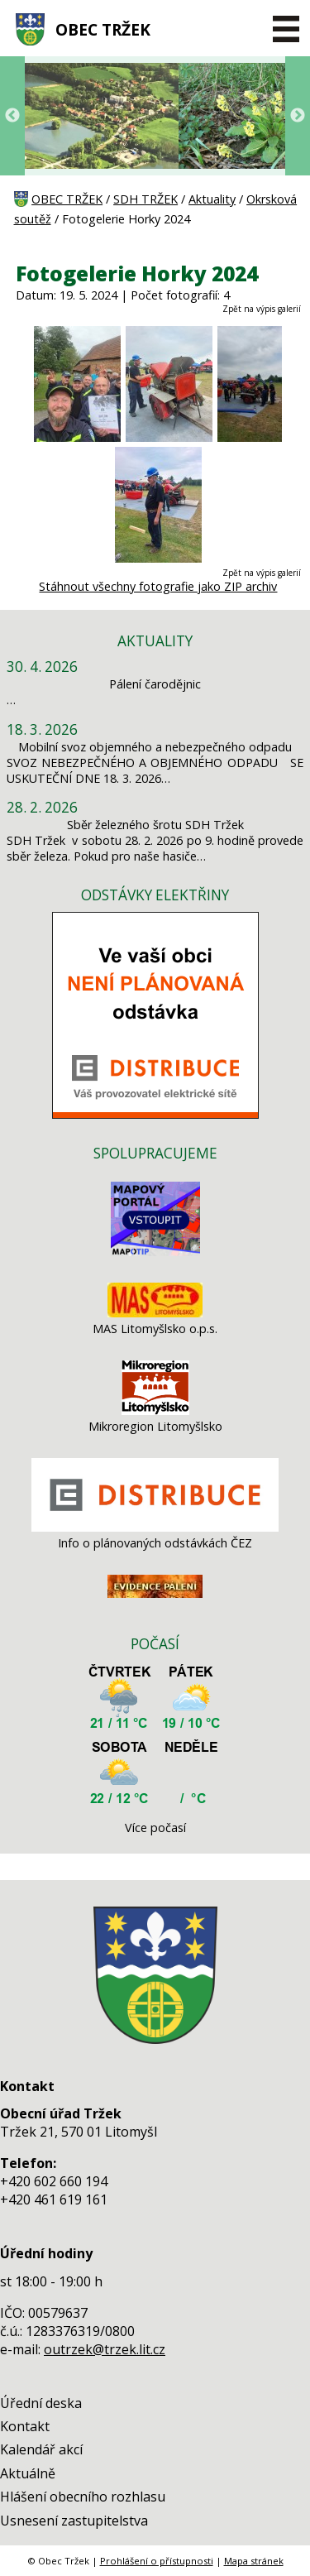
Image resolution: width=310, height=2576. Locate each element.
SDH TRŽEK (145, 199)
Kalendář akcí (41, 2449)
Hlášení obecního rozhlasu (82, 2496)
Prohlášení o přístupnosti (156, 2560)
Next (297, 116)
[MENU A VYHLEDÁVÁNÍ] (286, 29)
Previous (12, 116)
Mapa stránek (254, 2560)
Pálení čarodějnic (155, 684)
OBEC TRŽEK (102, 29)
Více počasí (155, 1827)
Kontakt (25, 2426)
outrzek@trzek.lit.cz (104, 2349)
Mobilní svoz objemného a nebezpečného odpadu (155, 747)
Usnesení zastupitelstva (74, 2520)
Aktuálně (27, 2473)
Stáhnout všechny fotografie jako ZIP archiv (158, 586)
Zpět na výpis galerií (261, 308)
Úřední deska (41, 2403)
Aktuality (212, 199)
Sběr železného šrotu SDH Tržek (155, 824)
